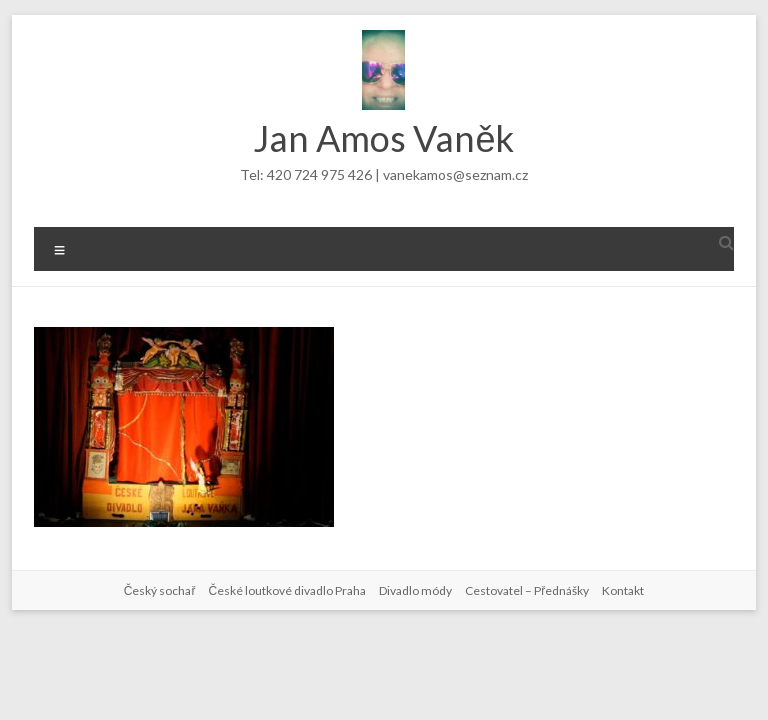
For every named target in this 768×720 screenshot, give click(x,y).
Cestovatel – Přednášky (527, 590)
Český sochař (160, 590)
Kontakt (623, 590)
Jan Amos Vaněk (383, 138)
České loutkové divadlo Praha (287, 590)
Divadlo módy (415, 590)
